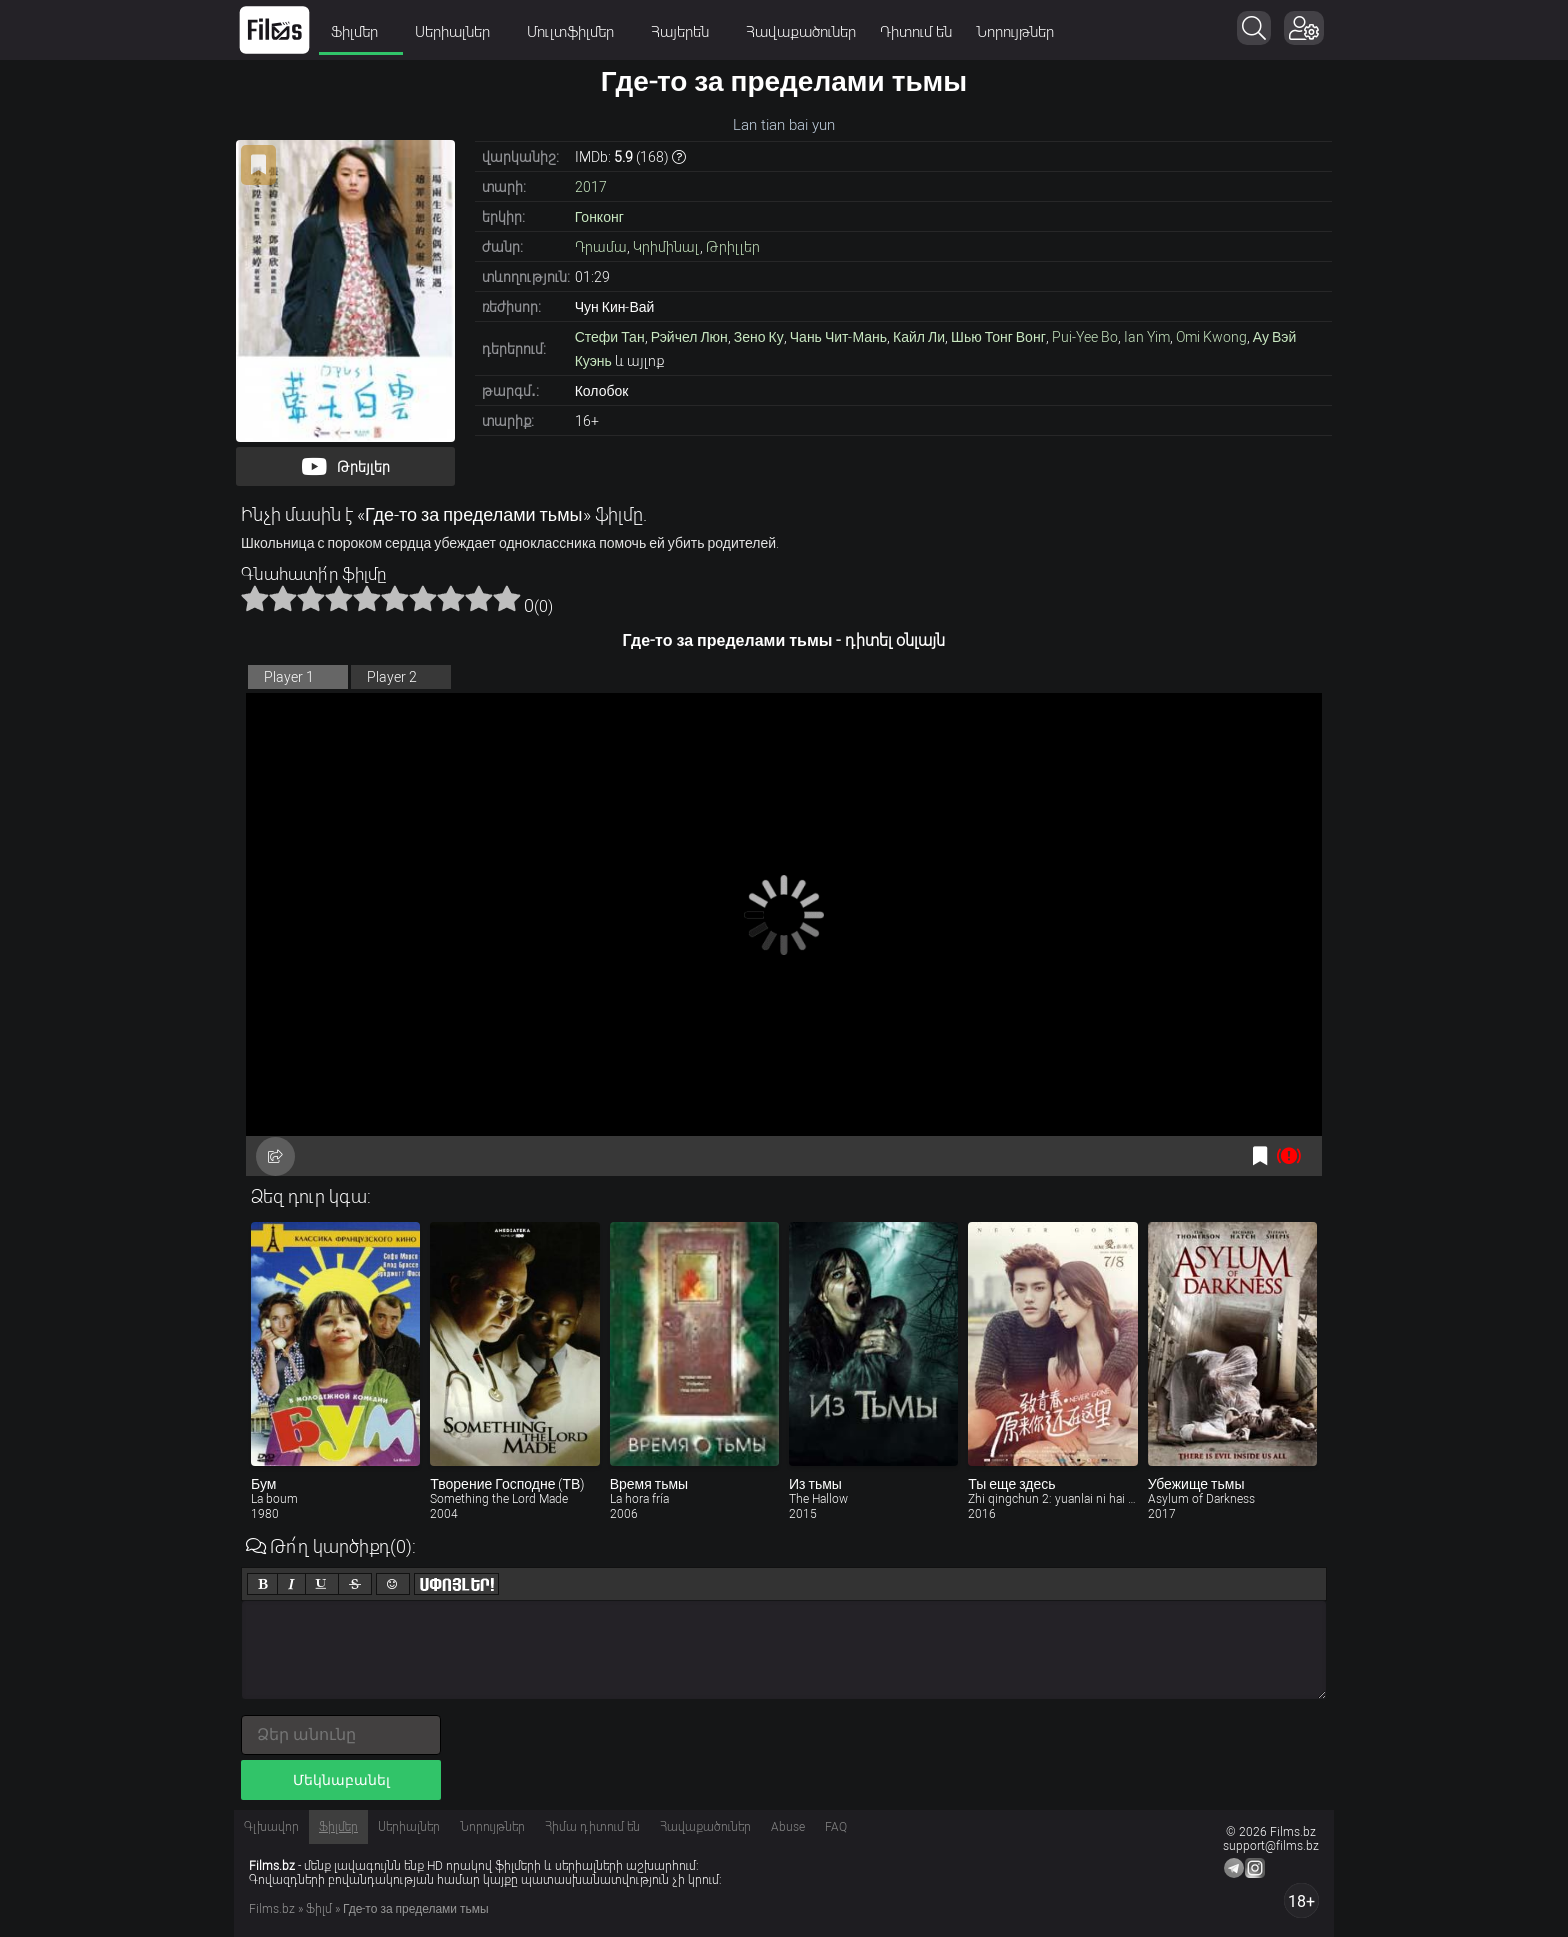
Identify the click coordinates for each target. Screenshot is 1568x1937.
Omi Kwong (1211, 337)
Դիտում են (916, 32)
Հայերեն (686, 32)
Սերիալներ (459, 32)
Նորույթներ (1015, 32)
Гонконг (599, 217)
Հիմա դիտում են (592, 1827)
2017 (591, 187)
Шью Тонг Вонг (998, 337)
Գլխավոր (271, 1827)
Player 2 (392, 677)
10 (507, 598)
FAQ (836, 1827)
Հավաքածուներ (801, 32)
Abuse (788, 1827)
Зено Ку (759, 337)
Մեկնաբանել (341, 1780)
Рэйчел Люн (689, 337)
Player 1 (289, 677)
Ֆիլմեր (361, 32)
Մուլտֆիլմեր (577, 32)
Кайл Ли (919, 337)
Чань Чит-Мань (838, 337)
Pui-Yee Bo (1085, 337)
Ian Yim (1147, 337)
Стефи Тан (610, 337)
